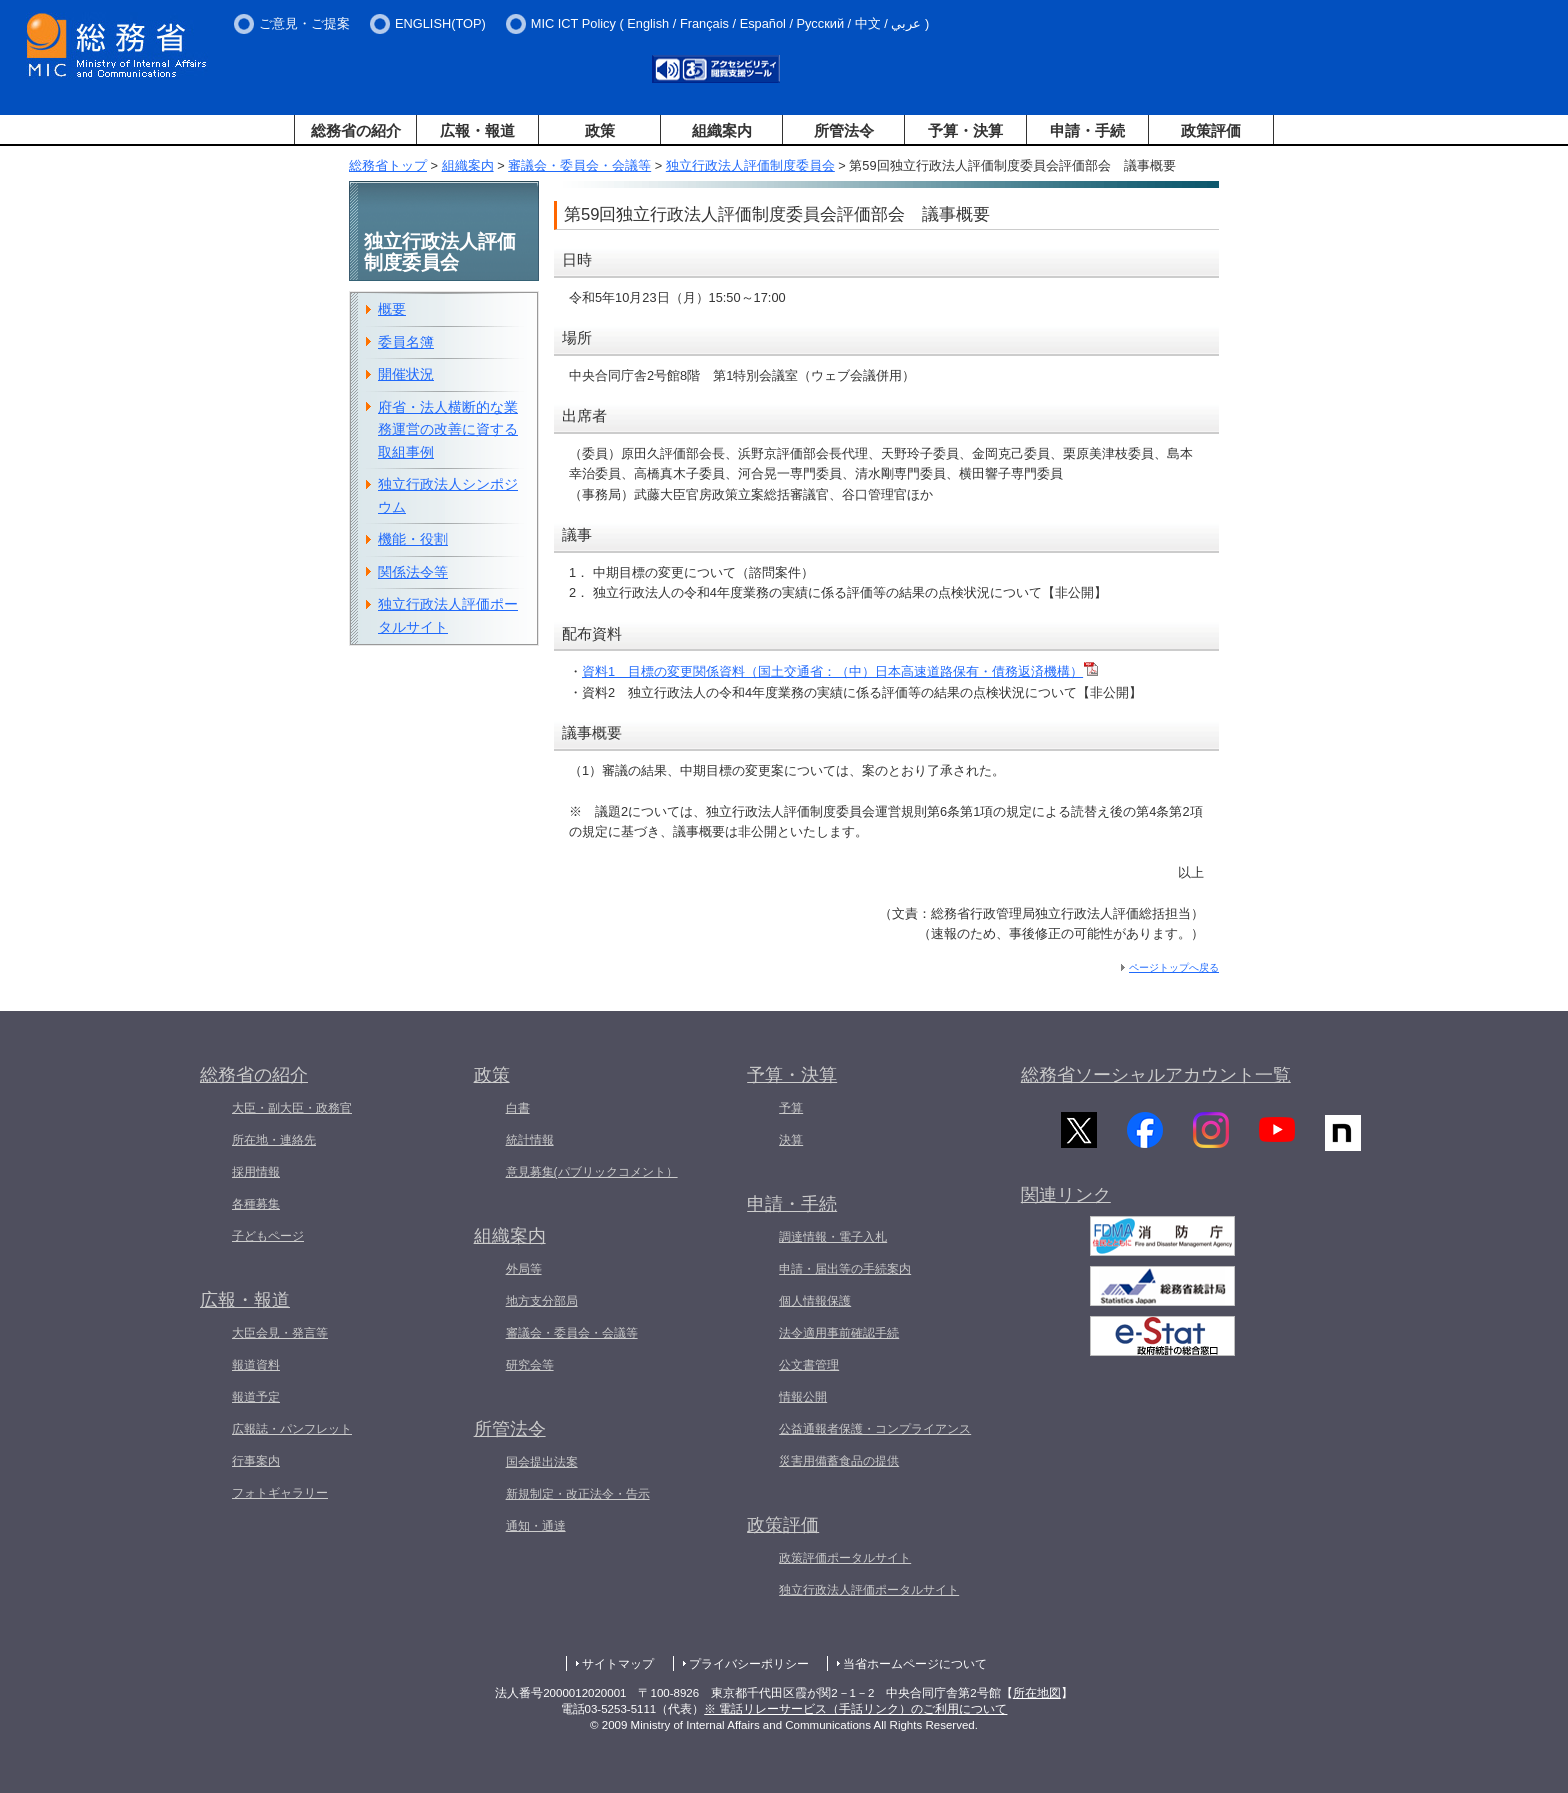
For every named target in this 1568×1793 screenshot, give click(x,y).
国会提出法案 (542, 1462)
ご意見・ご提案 (304, 23)
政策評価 (1211, 130)
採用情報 (256, 1172)
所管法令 (844, 130)
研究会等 (530, 1365)
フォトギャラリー (280, 1493)
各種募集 (256, 1204)
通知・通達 (536, 1526)
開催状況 (406, 374)
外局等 (524, 1269)
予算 (791, 1108)
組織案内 (722, 130)
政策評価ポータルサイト (845, 1558)
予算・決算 (965, 130)
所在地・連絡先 (274, 1140)
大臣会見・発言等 (280, 1333)
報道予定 (256, 1397)
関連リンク (1066, 1202)
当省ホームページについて (915, 1664)
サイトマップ (618, 1664)
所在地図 (1037, 1693)
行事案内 (256, 1461)
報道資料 (256, 1365)
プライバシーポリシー (749, 1664)
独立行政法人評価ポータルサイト (448, 615)
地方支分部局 (542, 1301)
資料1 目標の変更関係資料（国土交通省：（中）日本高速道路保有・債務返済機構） (840, 671)
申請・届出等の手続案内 (845, 1269)
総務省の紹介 (356, 130)
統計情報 (530, 1140)
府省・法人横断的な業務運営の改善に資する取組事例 (448, 429)
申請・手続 (1087, 130)
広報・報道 (477, 130)
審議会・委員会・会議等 (579, 165)
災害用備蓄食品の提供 (839, 1461)
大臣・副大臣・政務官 (292, 1108)
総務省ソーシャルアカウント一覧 (1156, 1075)
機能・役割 (413, 539)
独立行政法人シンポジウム (448, 495)
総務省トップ (388, 165)
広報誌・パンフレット (292, 1429)
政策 (600, 130)
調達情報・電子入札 (833, 1237)
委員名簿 (406, 342)
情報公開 (803, 1397)
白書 (518, 1108)
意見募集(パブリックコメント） (592, 1172)
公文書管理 (809, 1365)
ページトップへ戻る (1174, 967)
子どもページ (268, 1236)
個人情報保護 (815, 1301)
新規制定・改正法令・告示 (578, 1494)
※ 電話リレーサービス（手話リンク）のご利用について (855, 1709)
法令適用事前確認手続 (839, 1333)
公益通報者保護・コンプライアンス (875, 1429)
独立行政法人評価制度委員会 (750, 165)
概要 (392, 309)
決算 (791, 1140)
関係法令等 (413, 572)
